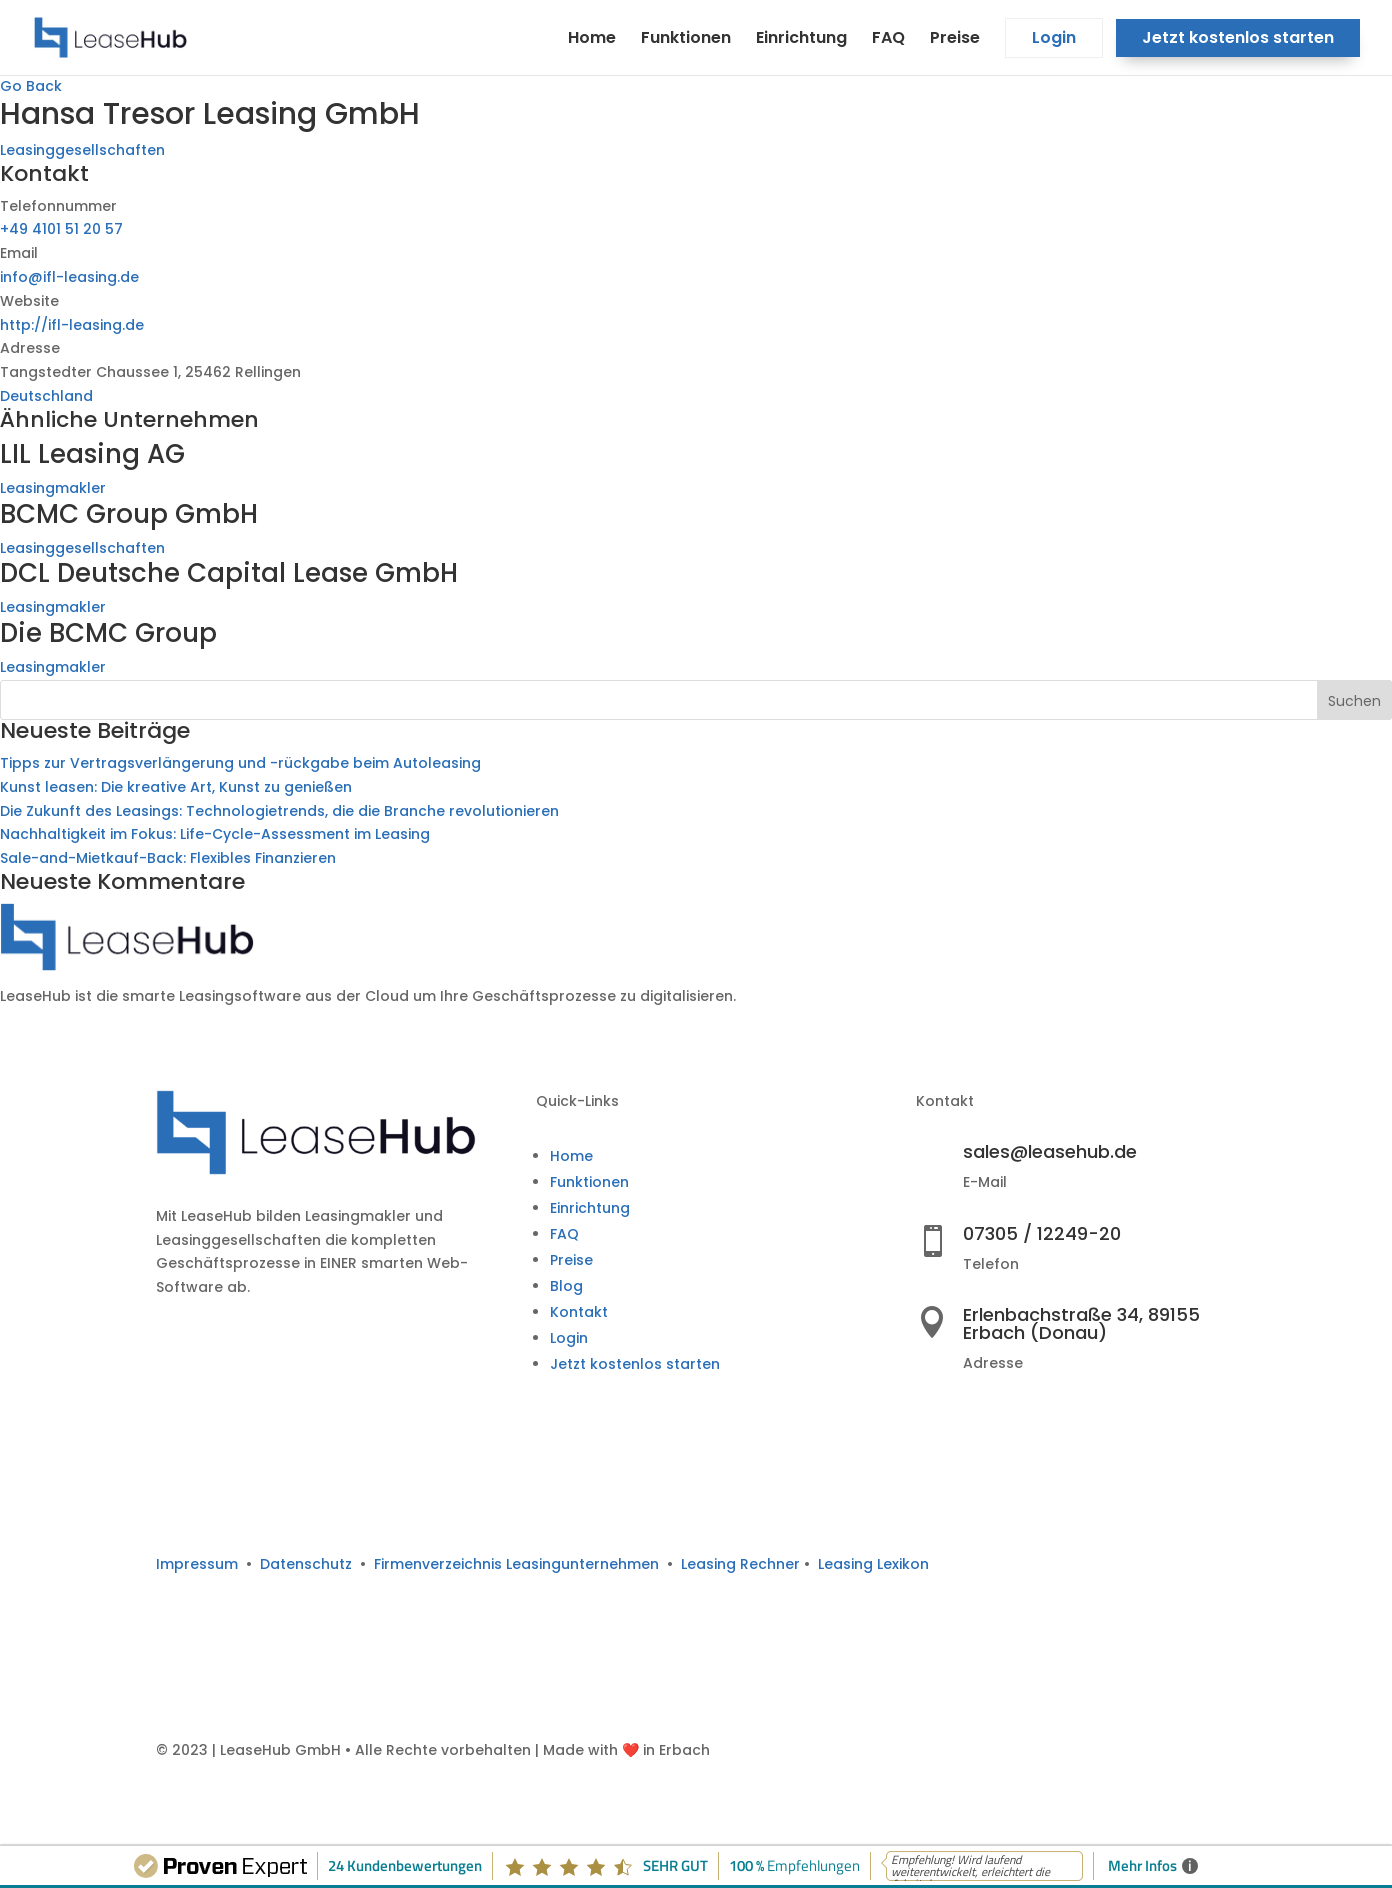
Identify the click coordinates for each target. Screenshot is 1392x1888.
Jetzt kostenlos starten (1238, 40)
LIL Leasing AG (92, 454)
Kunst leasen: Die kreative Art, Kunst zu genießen (176, 787)
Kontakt (579, 1312)
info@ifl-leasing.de (69, 277)
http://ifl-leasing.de (72, 325)
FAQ (888, 40)
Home (592, 40)
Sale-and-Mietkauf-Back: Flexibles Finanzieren (168, 858)
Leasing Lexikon (873, 1564)
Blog (566, 1286)
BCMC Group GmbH (129, 514)
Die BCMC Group (108, 633)
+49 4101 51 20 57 (61, 229)
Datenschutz (306, 1564)
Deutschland (46, 396)
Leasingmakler (53, 488)
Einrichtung (801, 40)
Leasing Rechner (740, 1564)
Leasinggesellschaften (82, 150)
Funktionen (686, 40)
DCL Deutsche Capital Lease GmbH (229, 573)
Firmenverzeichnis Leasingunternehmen (520, 1564)
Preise (955, 40)
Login (1054, 40)
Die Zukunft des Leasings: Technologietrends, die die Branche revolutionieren (279, 811)
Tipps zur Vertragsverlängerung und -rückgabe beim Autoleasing (240, 763)
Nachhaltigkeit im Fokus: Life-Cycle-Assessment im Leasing (215, 834)
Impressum (197, 1564)
